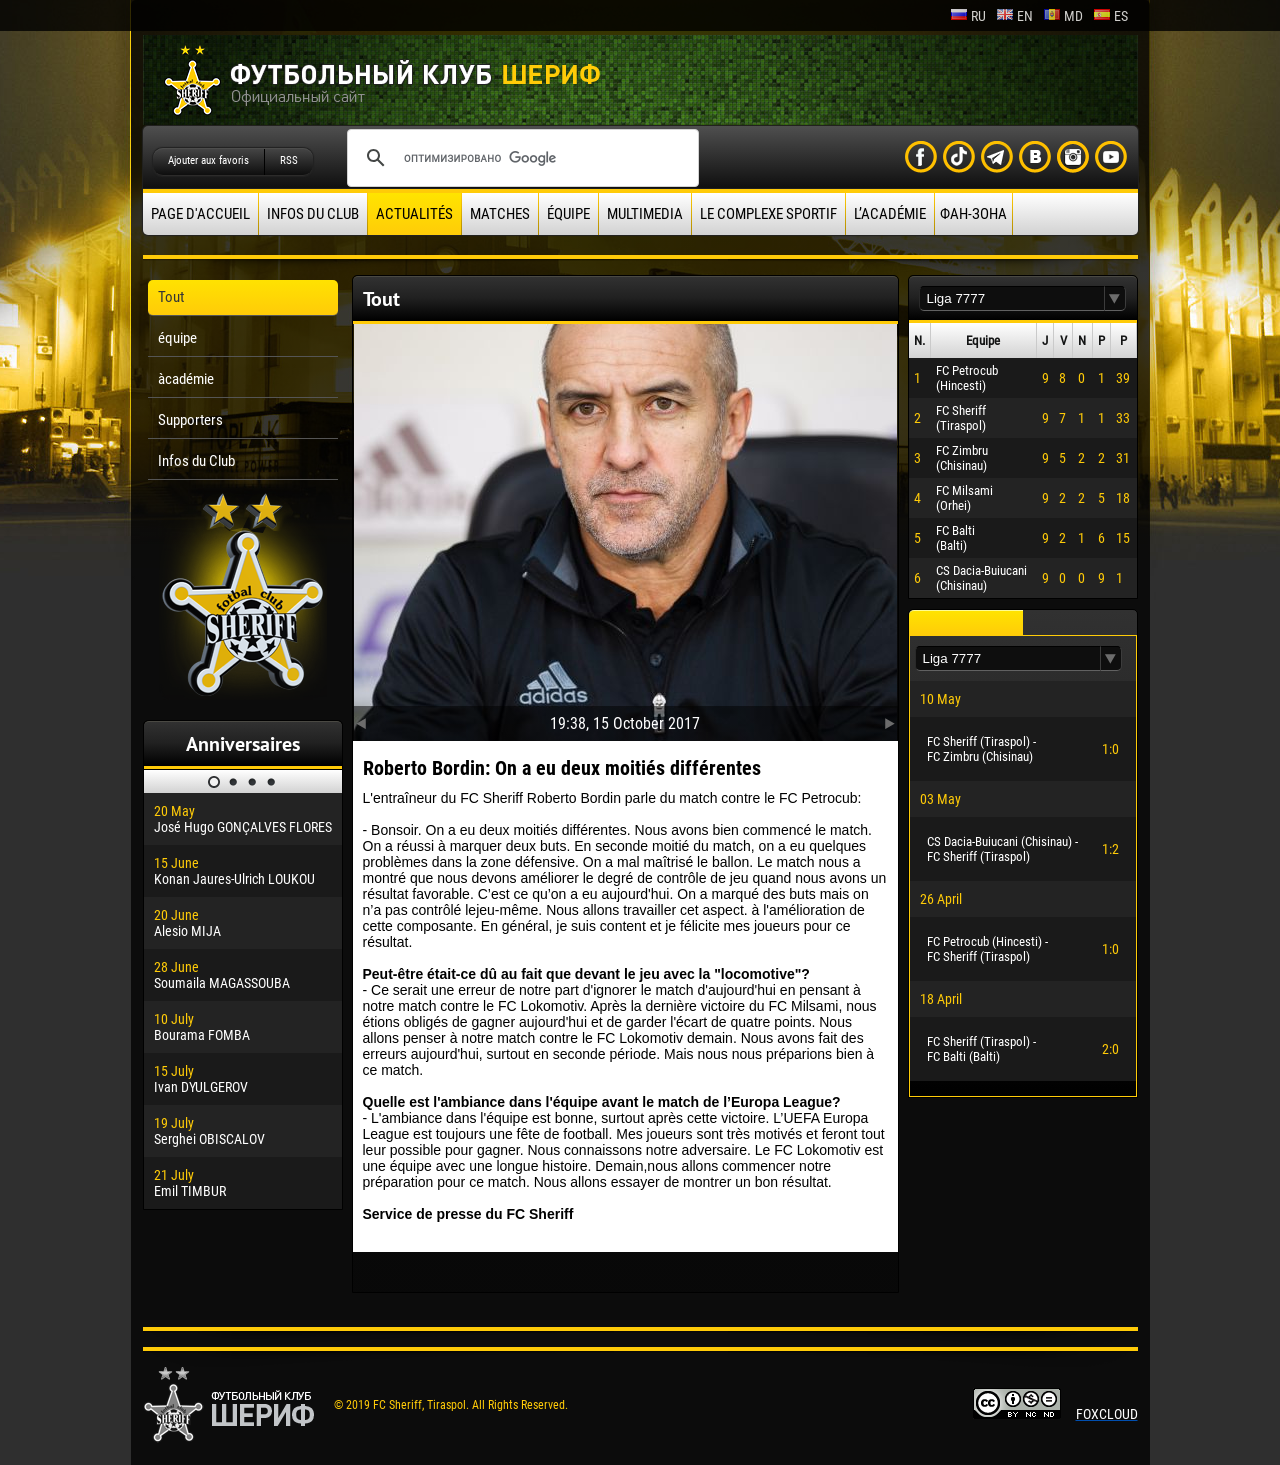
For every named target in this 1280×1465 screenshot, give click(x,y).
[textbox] (1012, 298)
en (1014, 16)
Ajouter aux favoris (208, 160)
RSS (289, 160)
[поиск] (520, 158)
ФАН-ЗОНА (973, 214)
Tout (171, 297)
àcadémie (186, 379)
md (1063, 16)
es (1110, 16)
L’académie (890, 214)
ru (968, 16)
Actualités (414, 214)
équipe (568, 214)
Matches (500, 214)
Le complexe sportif (768, 214)
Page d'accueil (200, 214)
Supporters (190, 420)
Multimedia (645, 214)
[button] (1115, 298)
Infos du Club (313, 214)
